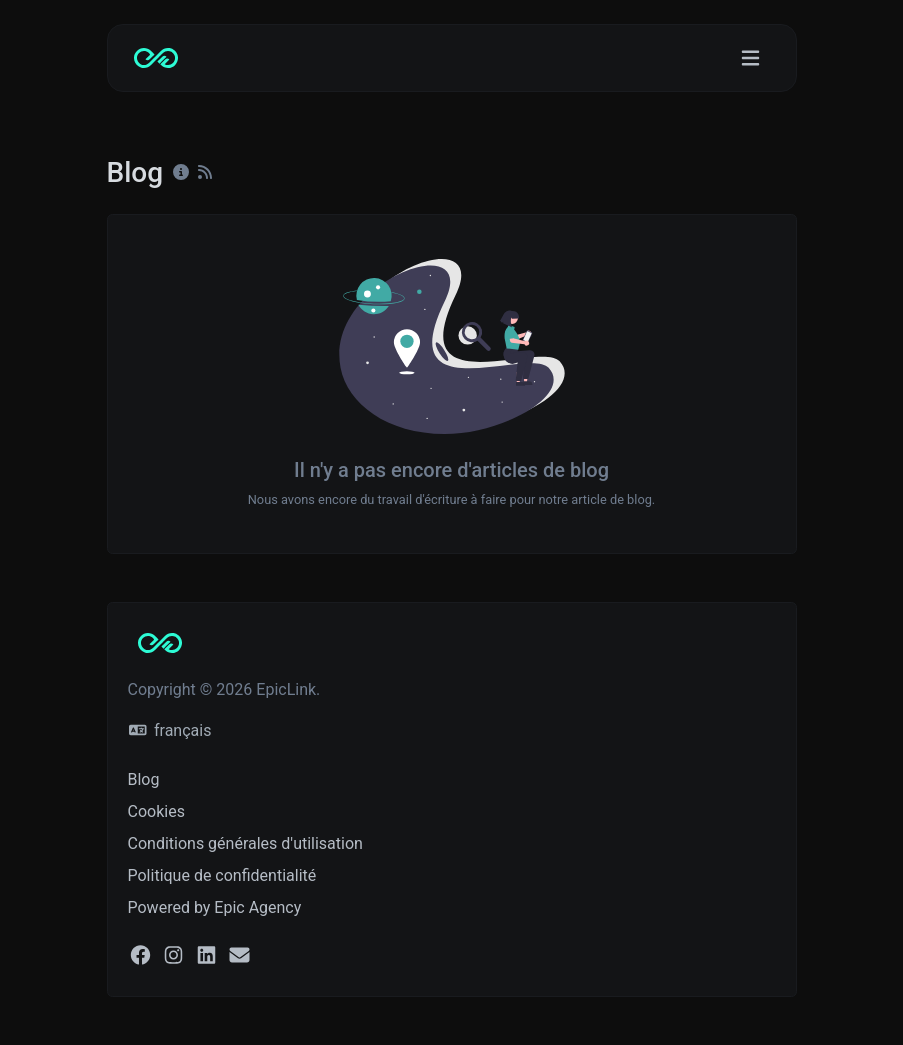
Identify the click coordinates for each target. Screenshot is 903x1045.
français (170, 730)
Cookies (156, 811)
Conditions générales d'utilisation (245, 843)
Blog (144, 779)
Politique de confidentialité (222, 875)
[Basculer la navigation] (750, 58)
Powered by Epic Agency (215, 907)
